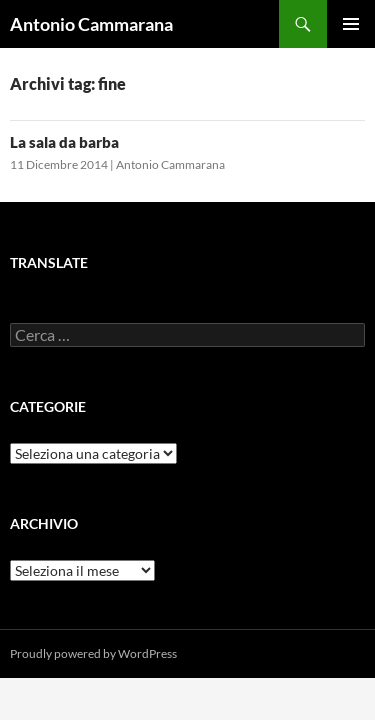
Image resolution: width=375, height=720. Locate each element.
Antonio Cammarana (91, 24)
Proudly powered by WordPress (93, 653)
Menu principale (351, 24)
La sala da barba (64, 142)
